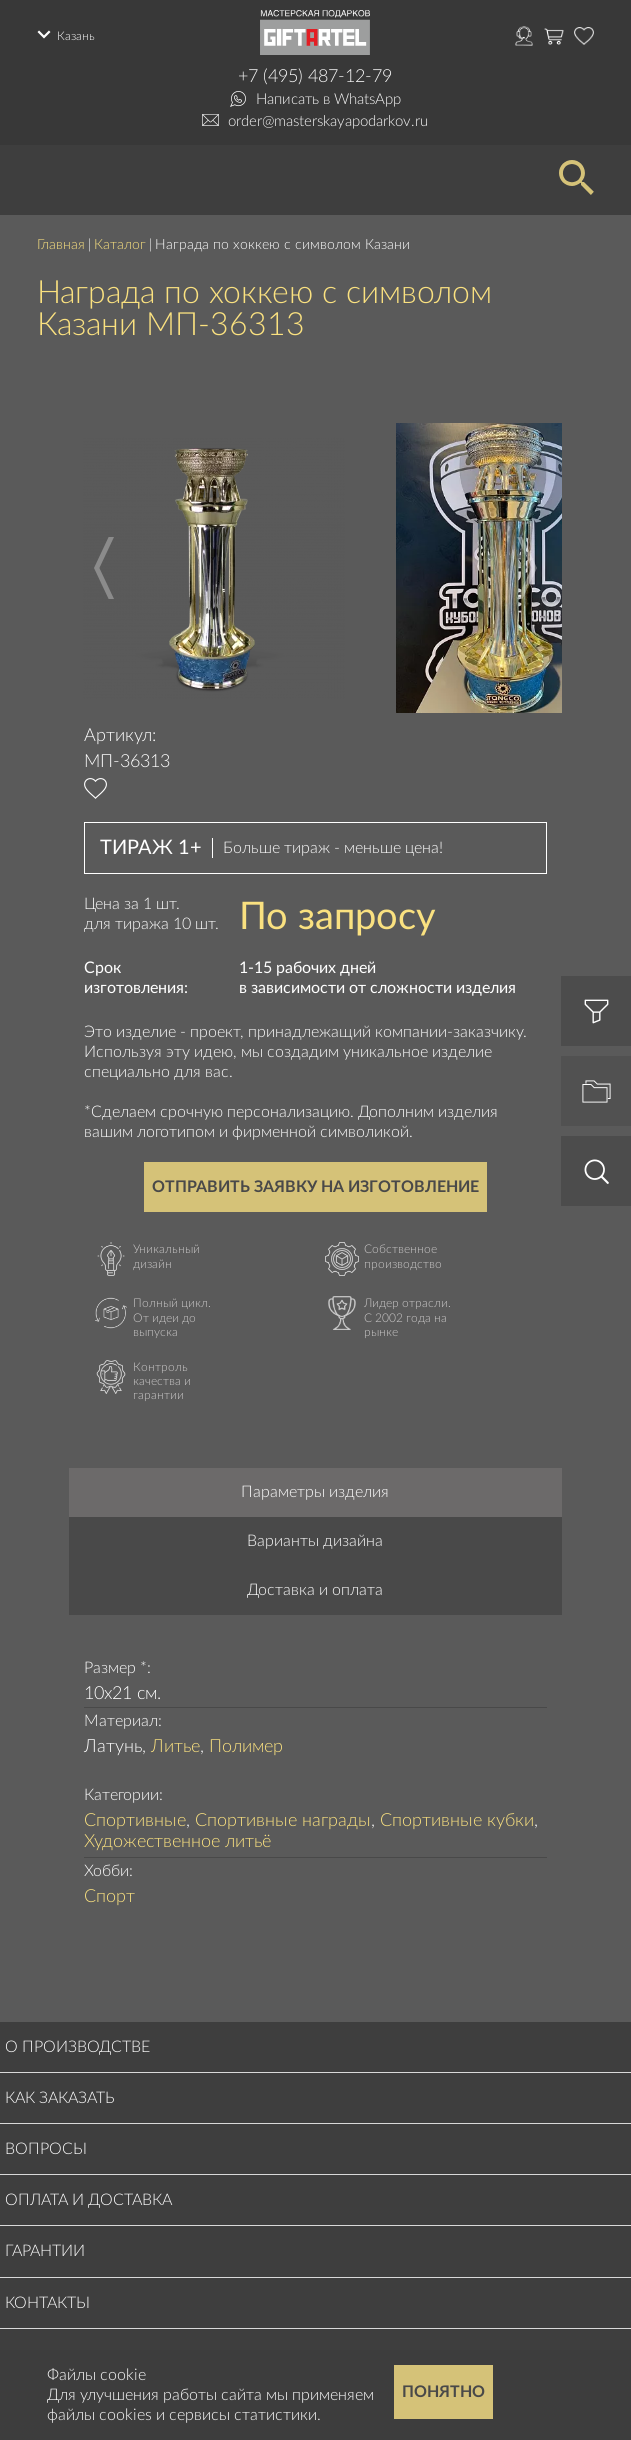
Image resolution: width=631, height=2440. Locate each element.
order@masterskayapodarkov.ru (328, 121)
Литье (175, 1747)
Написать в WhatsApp (328, 99)
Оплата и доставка (88, 2200)
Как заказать (60, 2098)
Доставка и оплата (315, 1590)
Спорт (109, 1897)
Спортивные (135, 1821)
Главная (61, 245)
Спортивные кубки (457, 1821)
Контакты (47, 2303)
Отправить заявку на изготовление (315, 1187)
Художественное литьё (177, 1842)
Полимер (246, 1747)
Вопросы (46, 2149)
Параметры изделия (315, 1492)
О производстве (77, 2047)
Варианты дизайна (315, 1541)
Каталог (120, 245)
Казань (76, 36)
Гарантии (45, 2251)
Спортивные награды (283, 1821)
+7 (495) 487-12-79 (315, 77)
